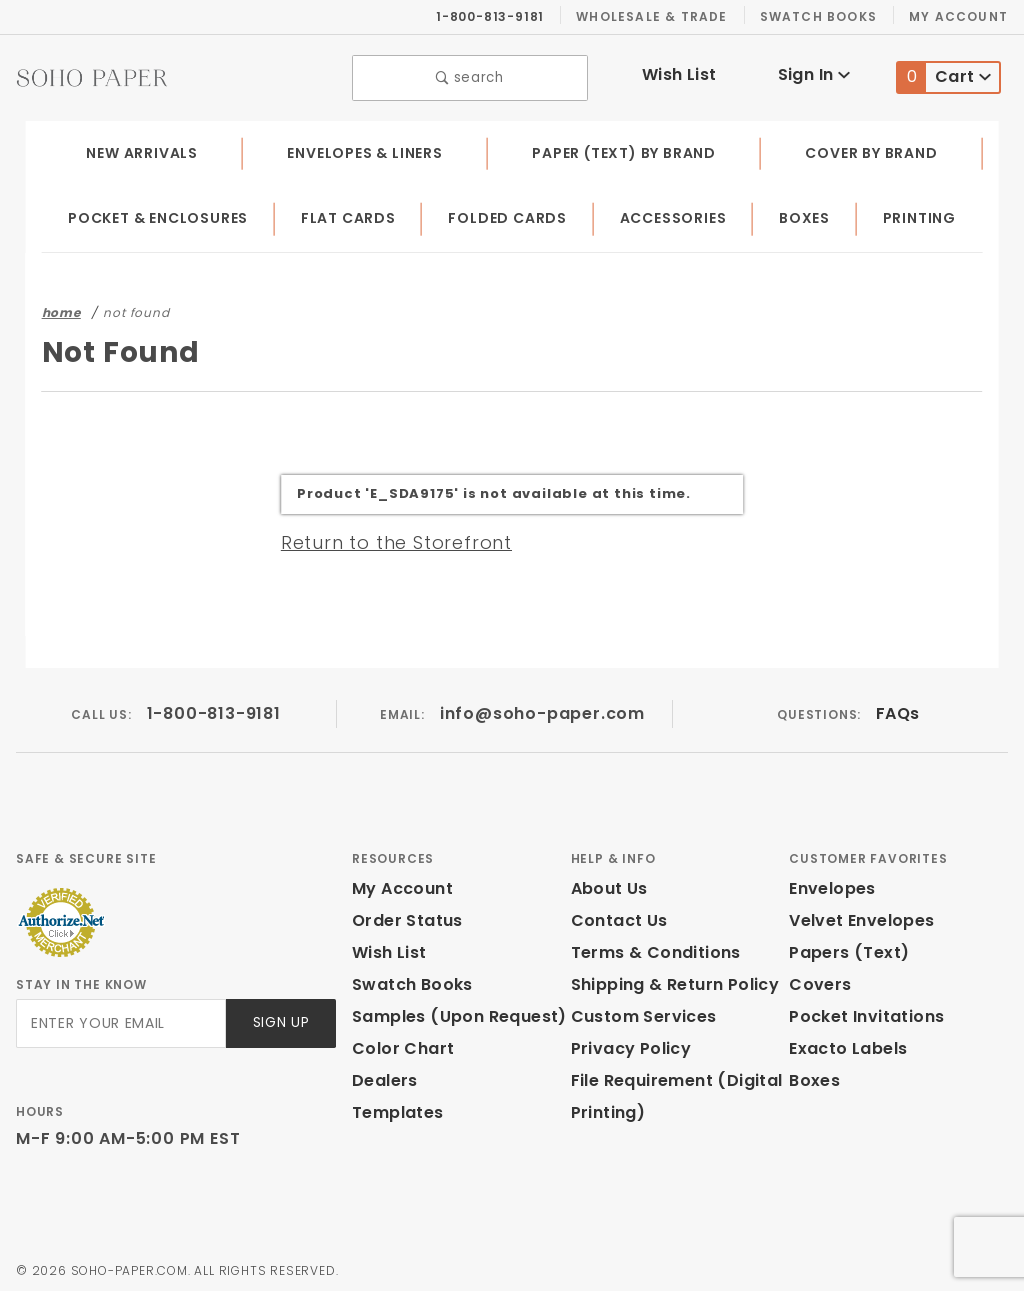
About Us (608, 883)
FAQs (897, 708)
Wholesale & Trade (662, 16)
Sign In (813, 72)
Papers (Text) (841, 947)
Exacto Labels (845, 1043)
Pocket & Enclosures (160, 214)
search (470, 75)
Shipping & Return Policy (672, 979)
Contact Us (615, 915)
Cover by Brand (872, 148)
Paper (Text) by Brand (626, 148)
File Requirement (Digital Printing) (670, 1091)
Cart (944, 75)
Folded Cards (511, 214)
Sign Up (279, 1018)
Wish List (679, 72)
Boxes (808, 214)
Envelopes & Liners (364, 148)
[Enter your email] (119, 1018)
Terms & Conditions (650, 947)
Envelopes (831, 883)
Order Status (403, 915)
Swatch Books (826, 16)
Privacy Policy (628, 1043)
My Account (961, 16)
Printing (920, 214)
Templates (393, 1107)
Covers (817, 979)
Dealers (382, 1075)
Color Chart (398, 1043)
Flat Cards (353, 214)
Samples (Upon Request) (451, 1011)
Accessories (676, 214)
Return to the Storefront (384, 537)
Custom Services (639, 1011)
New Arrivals (140, 148)
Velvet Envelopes (857, 915)
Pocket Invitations (861, 1011)
